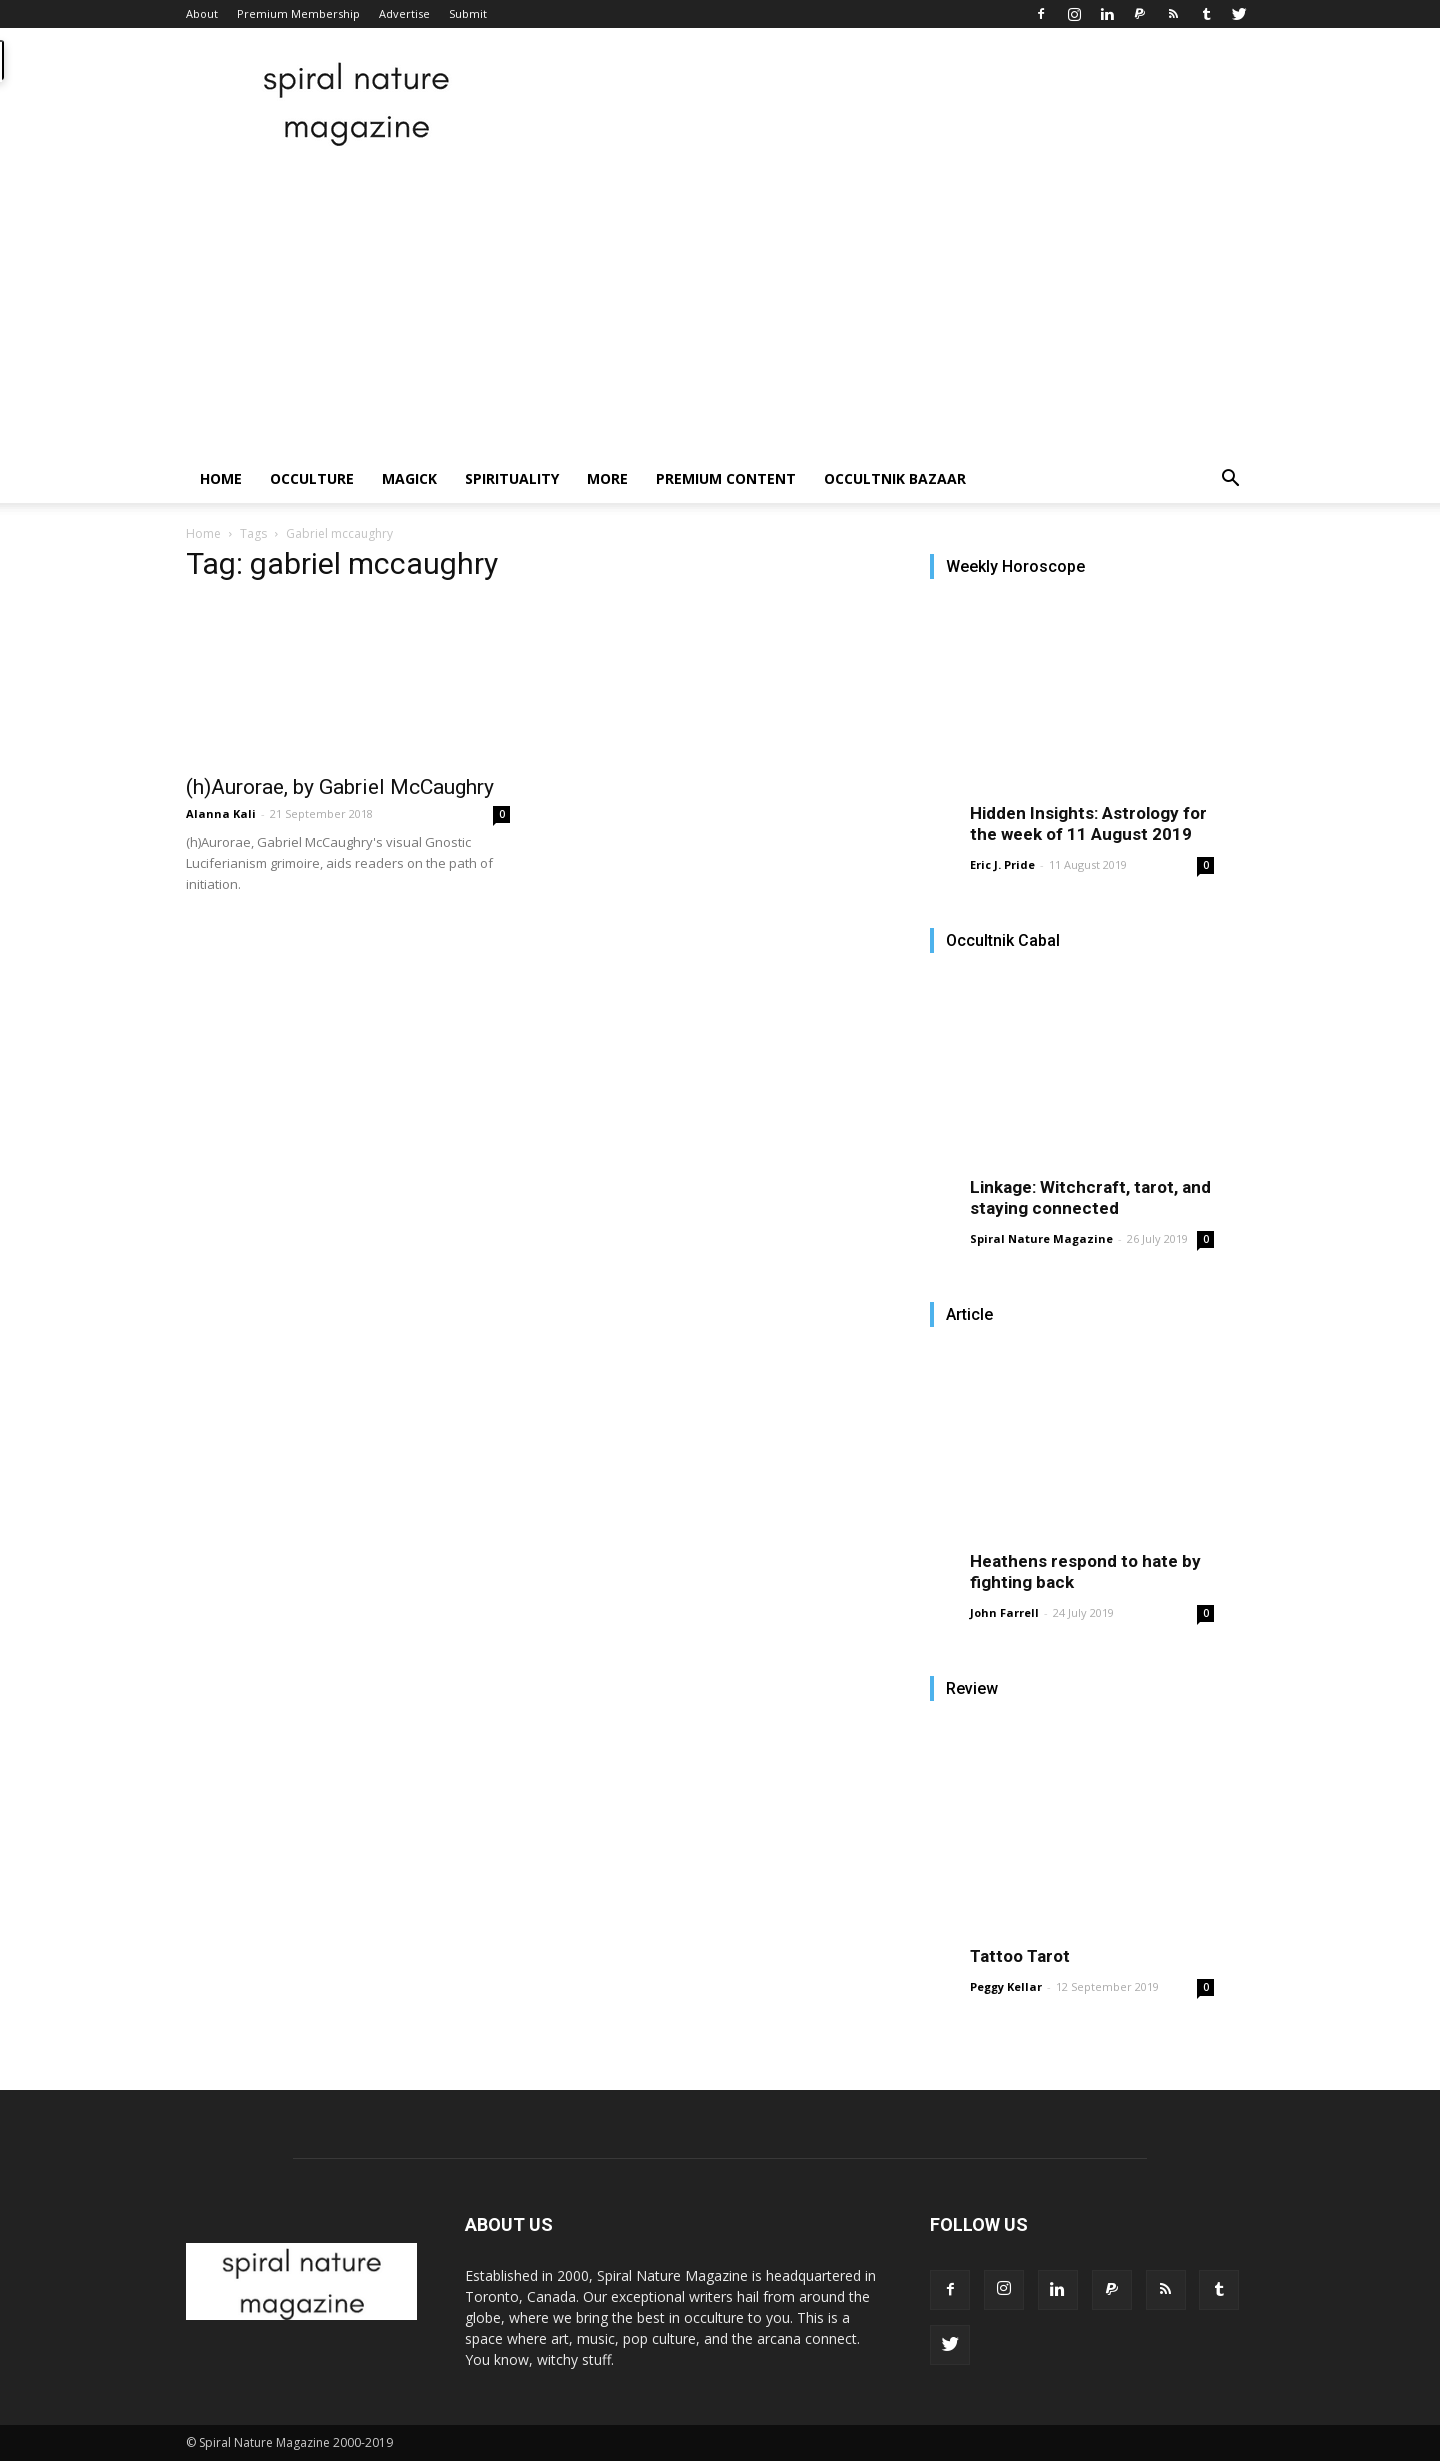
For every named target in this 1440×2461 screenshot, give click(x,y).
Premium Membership (298, 13)
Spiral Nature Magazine (1041, 1238)
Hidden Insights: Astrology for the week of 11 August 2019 (1088, 823)
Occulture (312, 478)
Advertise (404, 13)
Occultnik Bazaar (895, 478)
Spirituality (512, 478)
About (202, 13)
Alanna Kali (221, 813)
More (607, 478)
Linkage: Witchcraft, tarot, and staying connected (1090, 1197)
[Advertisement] (720, 305)
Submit (468, 13)
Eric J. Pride (1002, 864)
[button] (1230, 480)
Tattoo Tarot (1020, 1956)
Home (221, 478)
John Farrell (1004, 1612)
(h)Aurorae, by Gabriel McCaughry (340, 787)
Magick (409, 478)
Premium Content (726, 478)
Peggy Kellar (1006, 1986)
